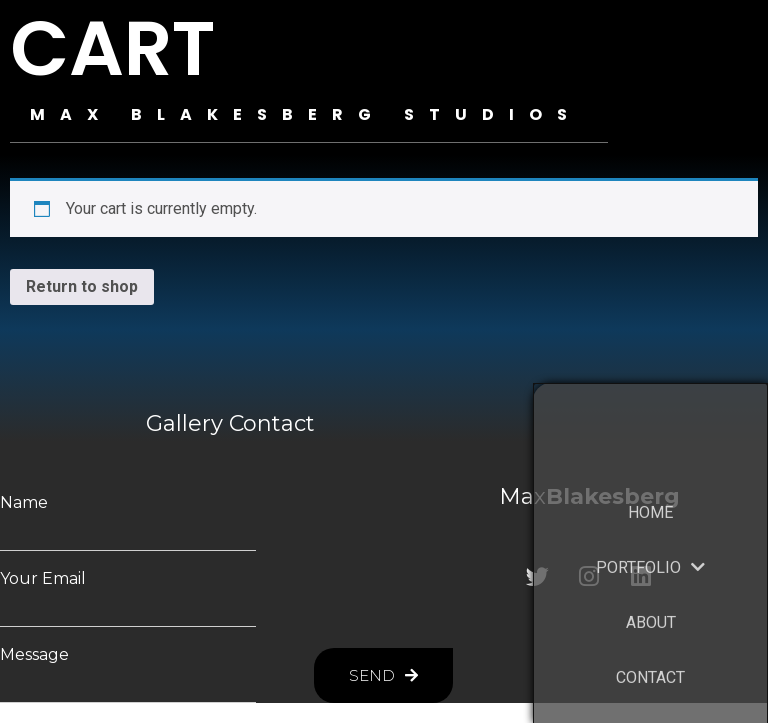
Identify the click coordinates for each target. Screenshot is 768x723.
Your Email (43, 579)
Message (34, 655)
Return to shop (82, 286)
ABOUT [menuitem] (651, 649)
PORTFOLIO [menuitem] (650, 594)
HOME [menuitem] (650, 539)
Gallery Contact (230, 423)
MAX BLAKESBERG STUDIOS (306, 114)
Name (24, 503)
